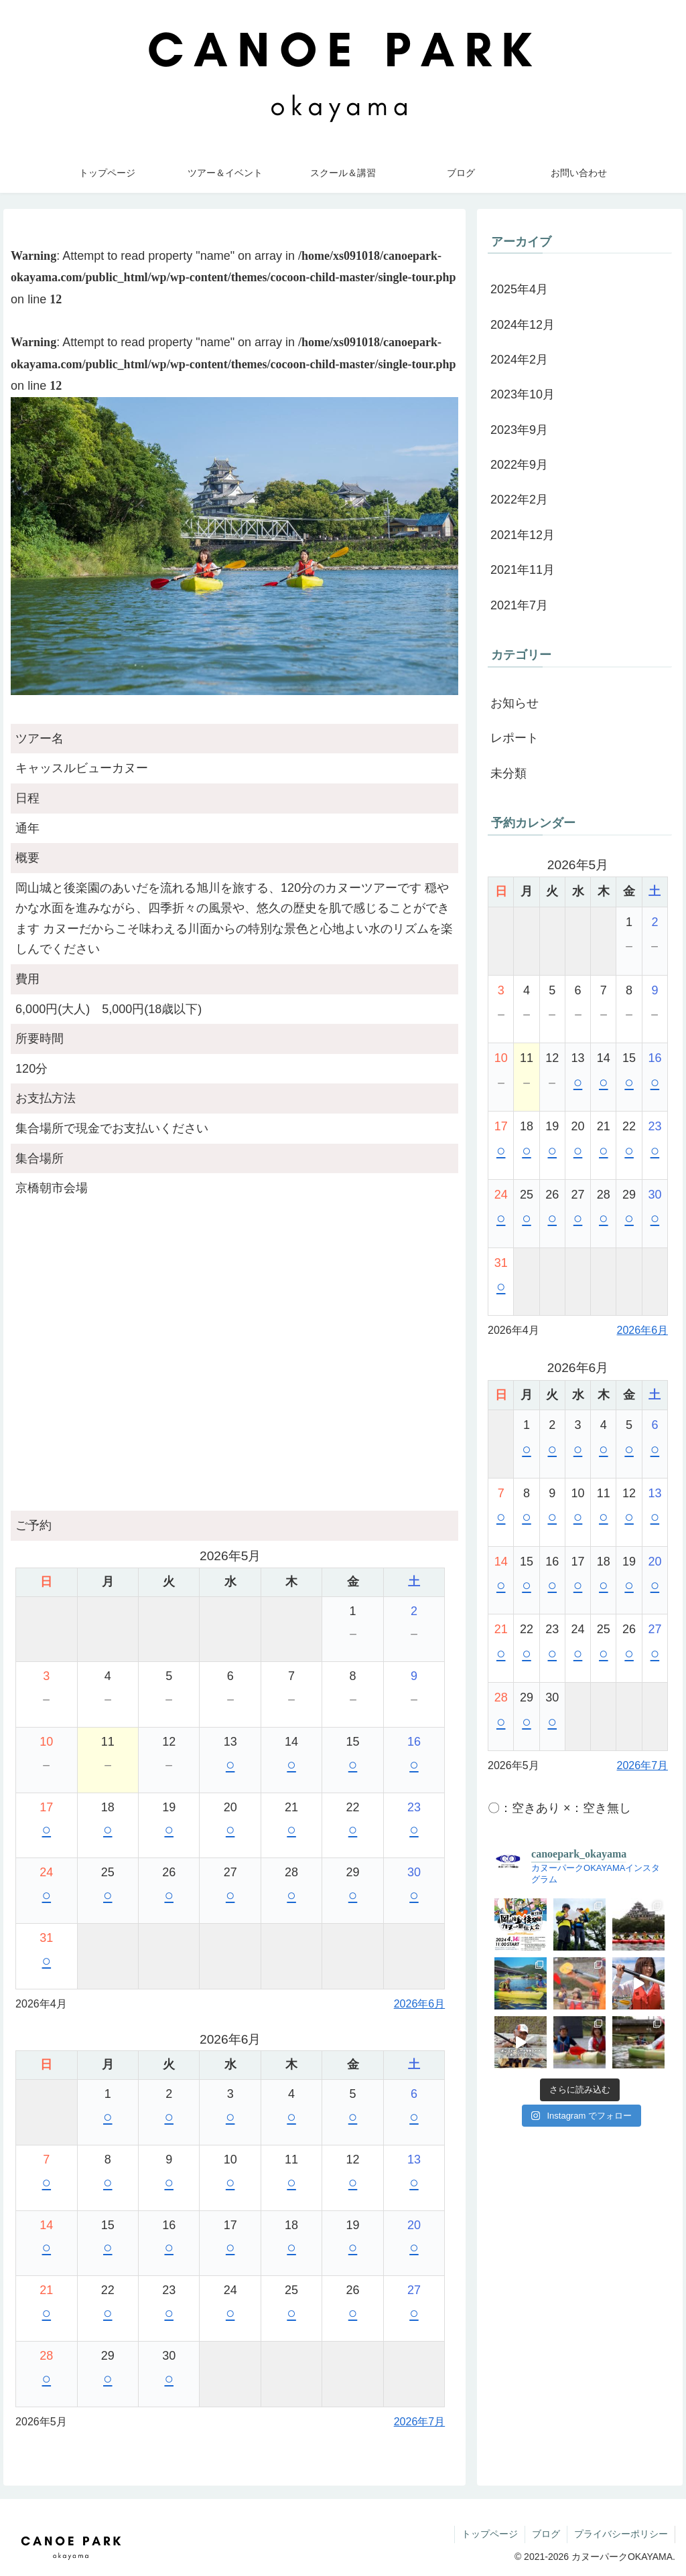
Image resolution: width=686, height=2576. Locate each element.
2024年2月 (519, 359)
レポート (514, 738)
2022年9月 (519, 464)
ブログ (546, 2533)
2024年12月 (522, 324)
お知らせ (514, 703)
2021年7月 (519, 605)
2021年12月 (522, 535)
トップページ (490, 2533)
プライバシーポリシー (621, 2533)
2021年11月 (522, 570)
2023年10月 (522, 394)
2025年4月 (519, 289)
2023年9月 (519, 430)
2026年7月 (419, 2421)
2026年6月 (419, 2004)
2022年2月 (519, 499)
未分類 (508, 773)
